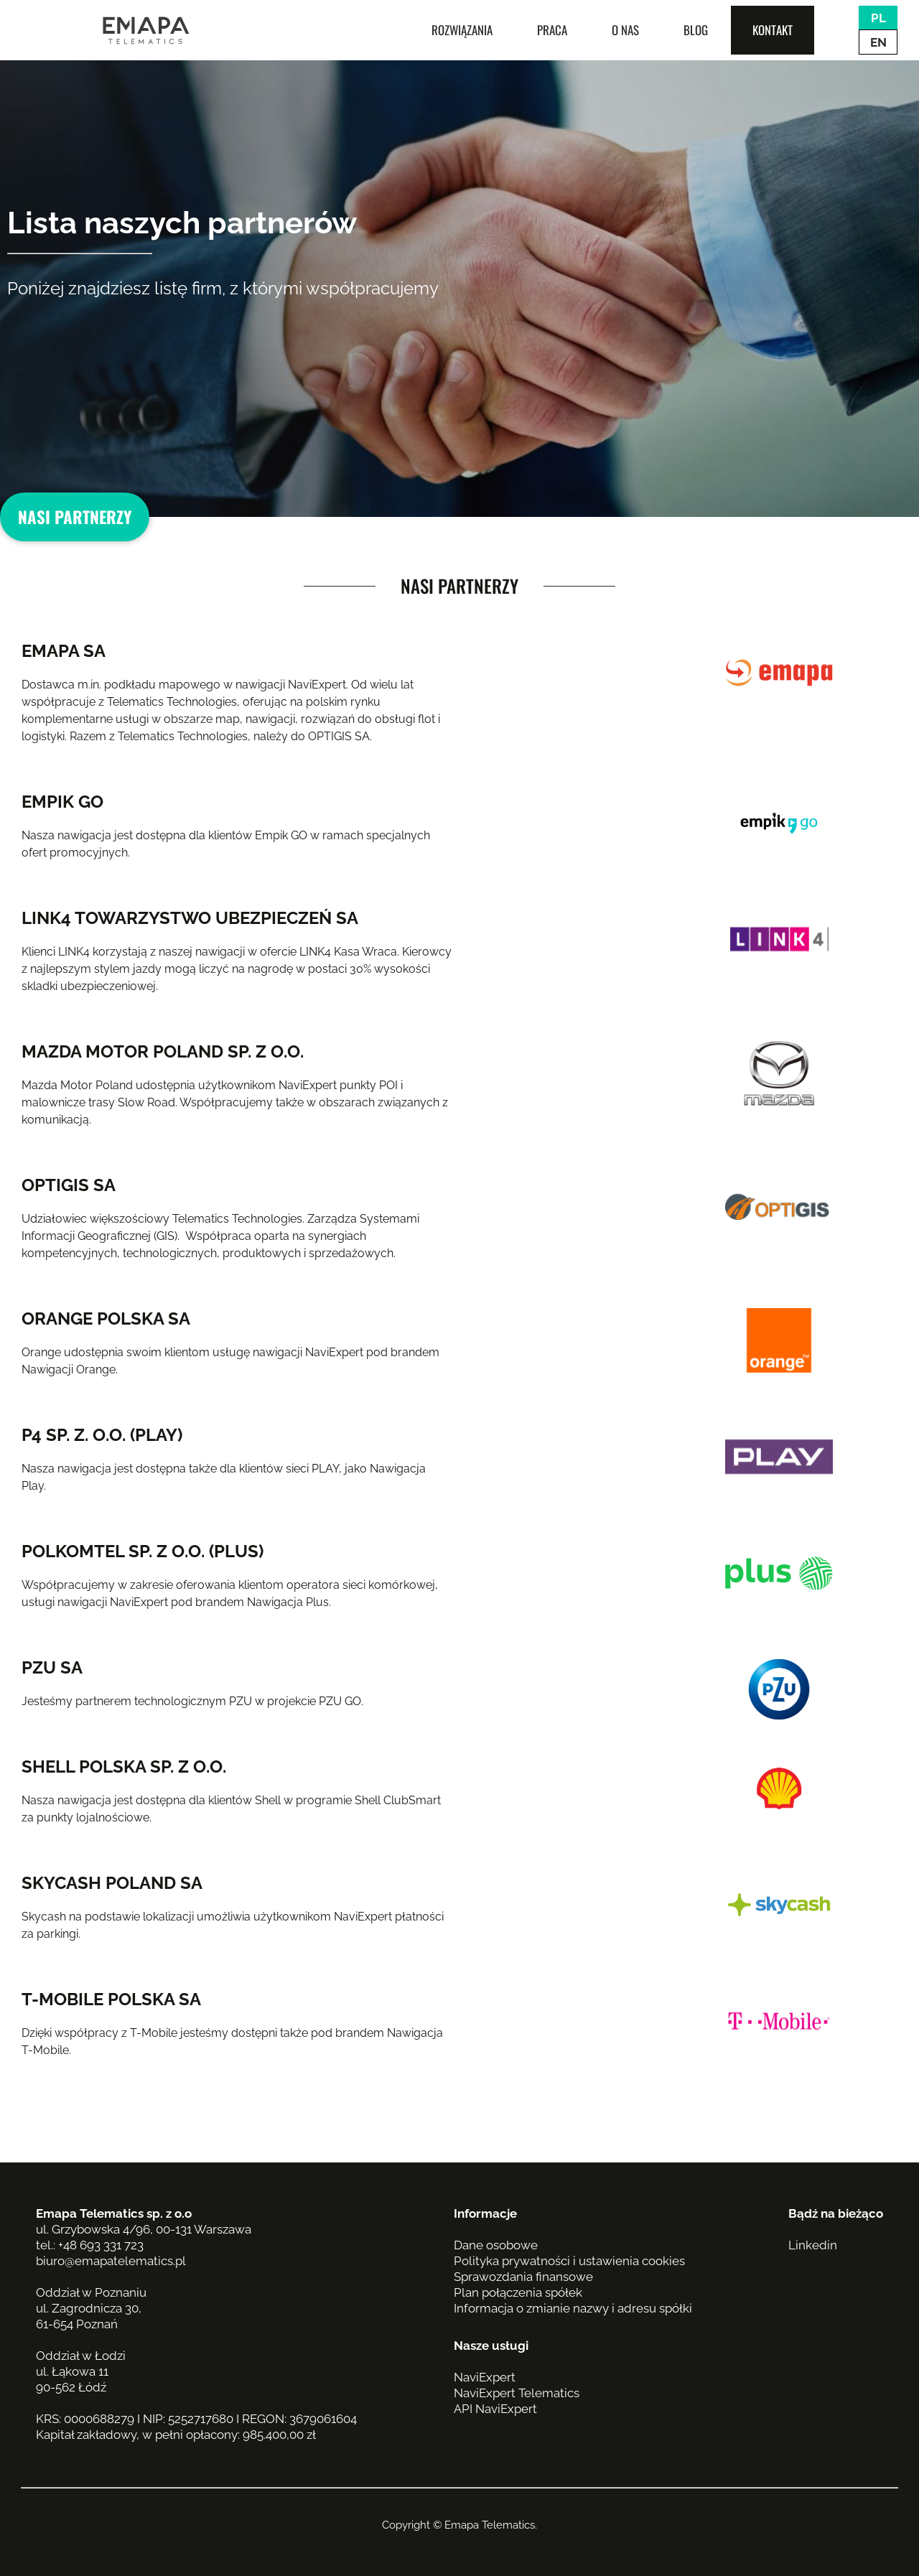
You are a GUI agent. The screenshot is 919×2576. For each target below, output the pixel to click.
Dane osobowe (496, 2245)
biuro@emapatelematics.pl (111, 2261)
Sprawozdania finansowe (523, 2276)
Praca (552, 30)
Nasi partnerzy (74, 517)
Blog (696, 30)
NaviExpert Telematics (516, 2393)
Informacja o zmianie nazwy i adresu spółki (573, 2308)
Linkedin (812, 2245)
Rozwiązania (462, 30)
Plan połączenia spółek (518, 2292)
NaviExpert (485, 2377)
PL (878, 18)
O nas (625, 30)
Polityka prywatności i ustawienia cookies (569, 2261)
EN (878, 42)
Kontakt (772, 30)
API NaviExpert (495, 2409)
